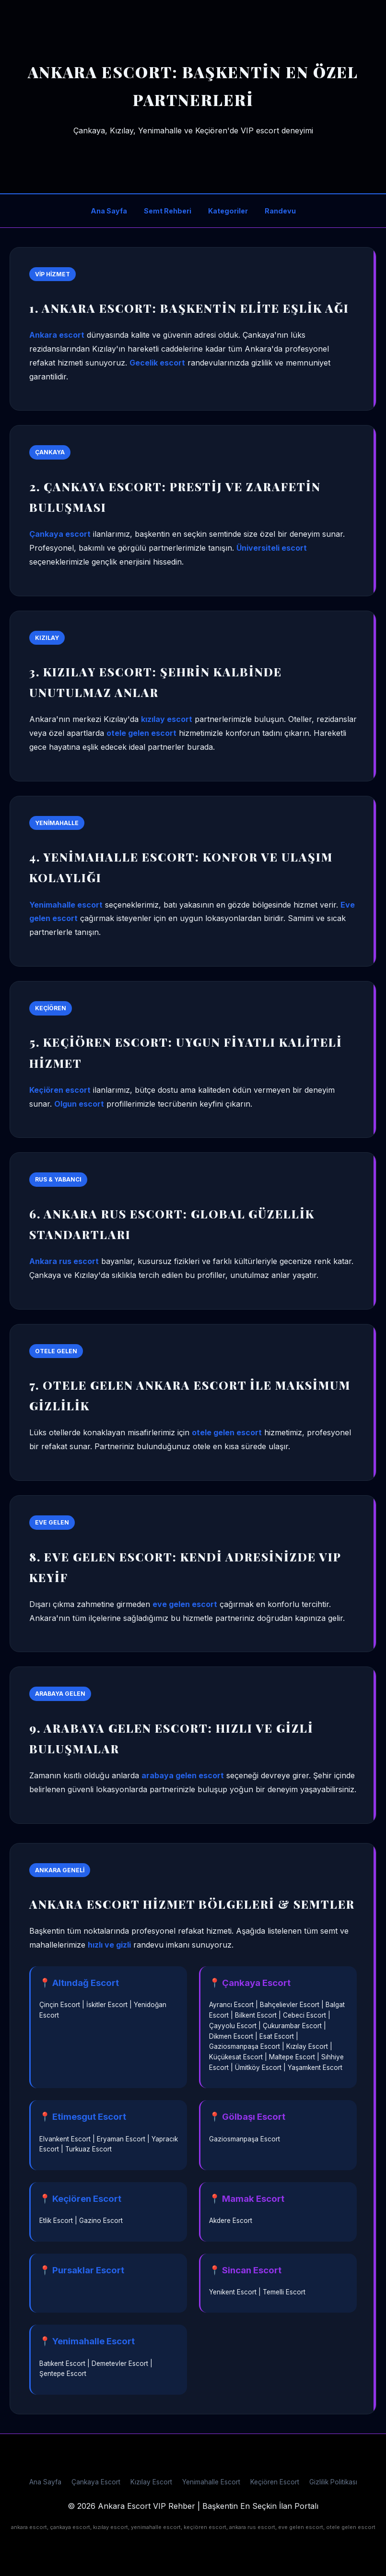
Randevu (280, 211)
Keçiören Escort (274, 2482)
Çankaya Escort (95, 2482)
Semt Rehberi (167, 211)
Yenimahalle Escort (211, 2482)
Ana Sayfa (109, 211)
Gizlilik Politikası (333, 2482)
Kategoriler (228, 211)
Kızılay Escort (151, 2482)
